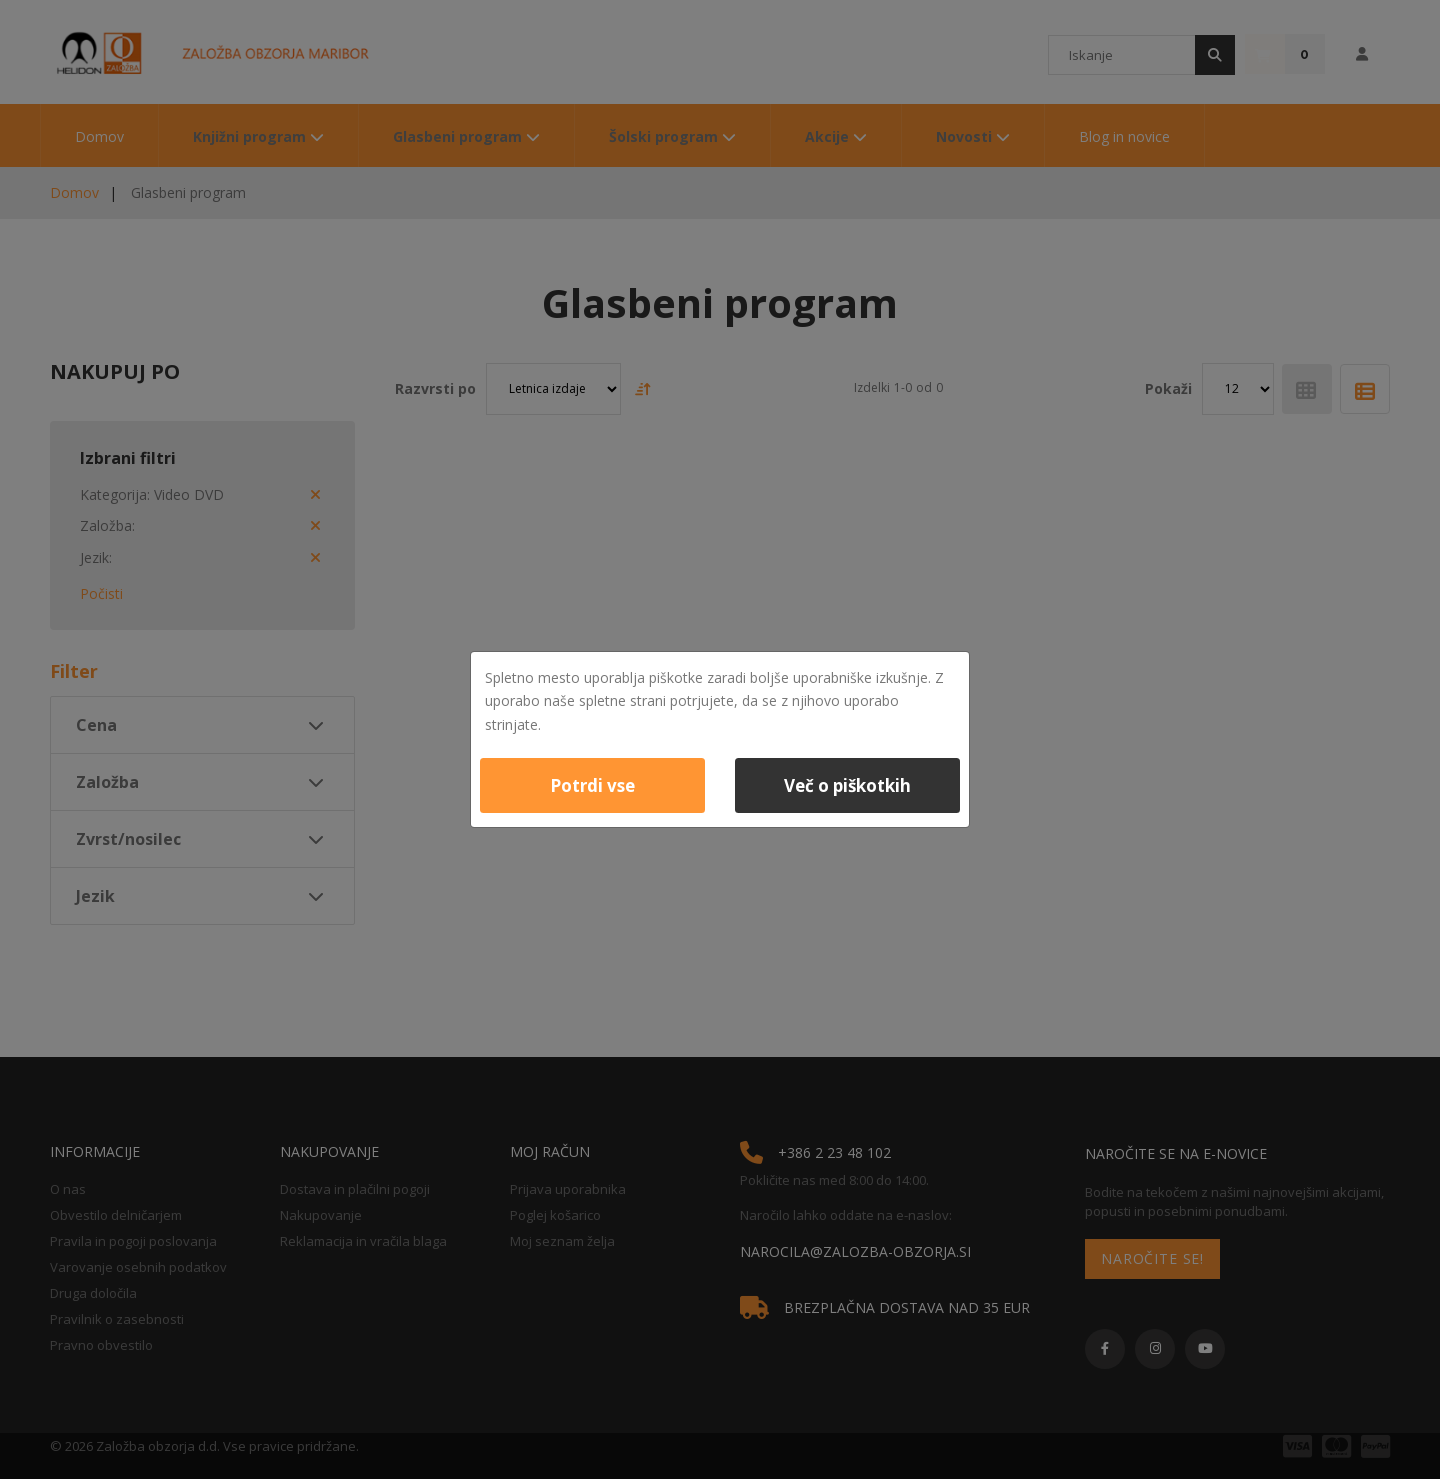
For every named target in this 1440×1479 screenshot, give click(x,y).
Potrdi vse (592, 785)
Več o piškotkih (847, 785)
